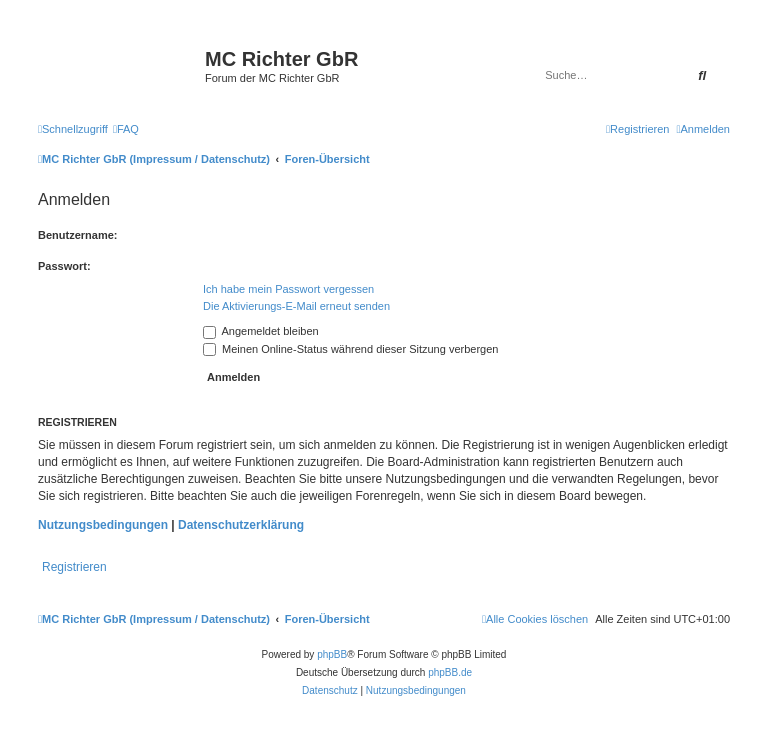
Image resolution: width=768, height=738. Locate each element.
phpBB (332, 654)
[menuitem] (126, 129)
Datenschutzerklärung (241, 525)
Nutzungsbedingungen (103, 525)
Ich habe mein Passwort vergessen (288, 289)
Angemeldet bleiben (261, 331)
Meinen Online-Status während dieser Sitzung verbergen (350, 349)
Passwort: (64, 266)
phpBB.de (450, 672)
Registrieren (74, 567)
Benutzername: (77, 235)
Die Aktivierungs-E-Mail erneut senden (296, 306)
